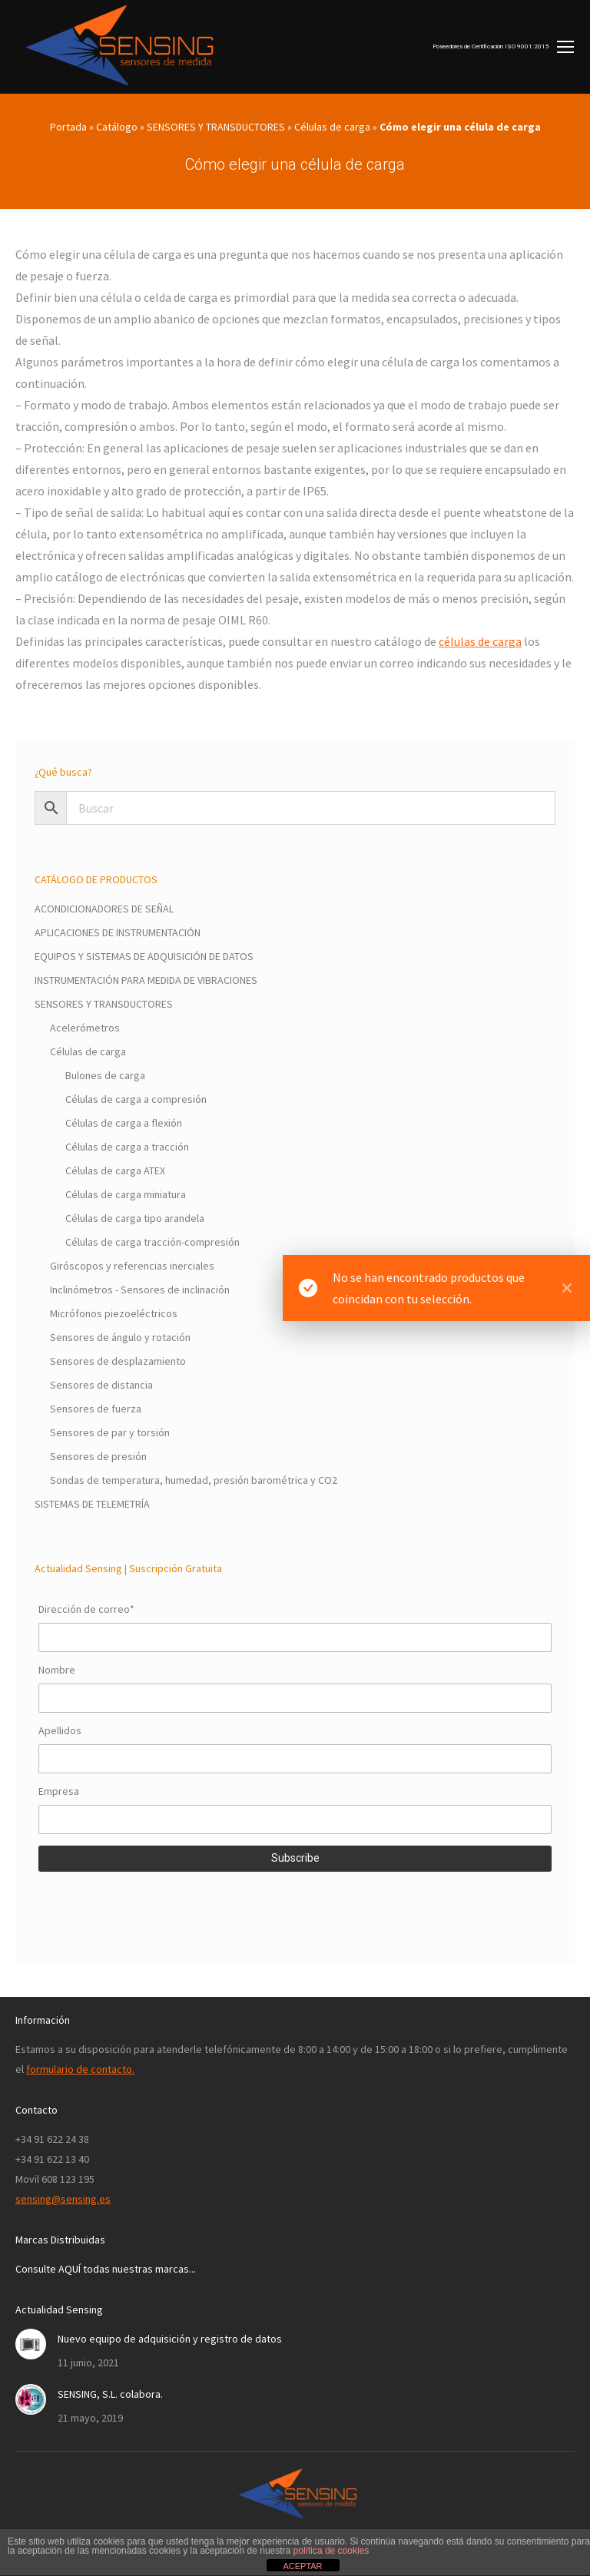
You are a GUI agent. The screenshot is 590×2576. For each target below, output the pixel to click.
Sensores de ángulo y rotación (120, 1337)
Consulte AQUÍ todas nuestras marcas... (105, 2269)
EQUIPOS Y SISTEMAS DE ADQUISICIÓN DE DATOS (144, 956)
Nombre (56, 1670)
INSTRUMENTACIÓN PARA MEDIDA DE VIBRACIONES (146, 980)
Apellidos (59, 1730)
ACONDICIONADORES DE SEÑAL (104, 909)
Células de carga (332, 127)
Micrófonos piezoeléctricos (113, 1313)
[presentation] (155, 1905)
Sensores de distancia (101, 1385)
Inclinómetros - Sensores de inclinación (140, 1289)
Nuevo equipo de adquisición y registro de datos (170, 2339)
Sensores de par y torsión (110, 1432)
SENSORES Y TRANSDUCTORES (216, 127)
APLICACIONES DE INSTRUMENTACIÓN (118, 932)
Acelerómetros (85, 1028)
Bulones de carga (105, 1075)
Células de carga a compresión (136, 1099)
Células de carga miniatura (125, 1194)
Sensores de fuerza (95, 1408)
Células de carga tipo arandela (134, 1218)
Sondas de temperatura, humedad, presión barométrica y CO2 (193, 1480)
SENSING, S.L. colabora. (110, 2394)
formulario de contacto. (80, 2069)
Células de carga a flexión (123, 1123)
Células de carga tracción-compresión (152, 1242)
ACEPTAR (302, 2566)
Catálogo (117, 127)
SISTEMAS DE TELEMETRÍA (92, 1504)
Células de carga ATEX (115, 1170)
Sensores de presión (98, 1456)
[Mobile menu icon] (503, 47)
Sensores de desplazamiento (118, 1361)
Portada (68, 127)
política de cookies (331, 2550)
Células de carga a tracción (127, 1147)
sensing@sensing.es (63, 2199)
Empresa (58, 1791)
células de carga (480, 641)
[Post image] (30, 2344)
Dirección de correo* (86, 1609)
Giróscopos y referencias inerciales (132, 1266)
